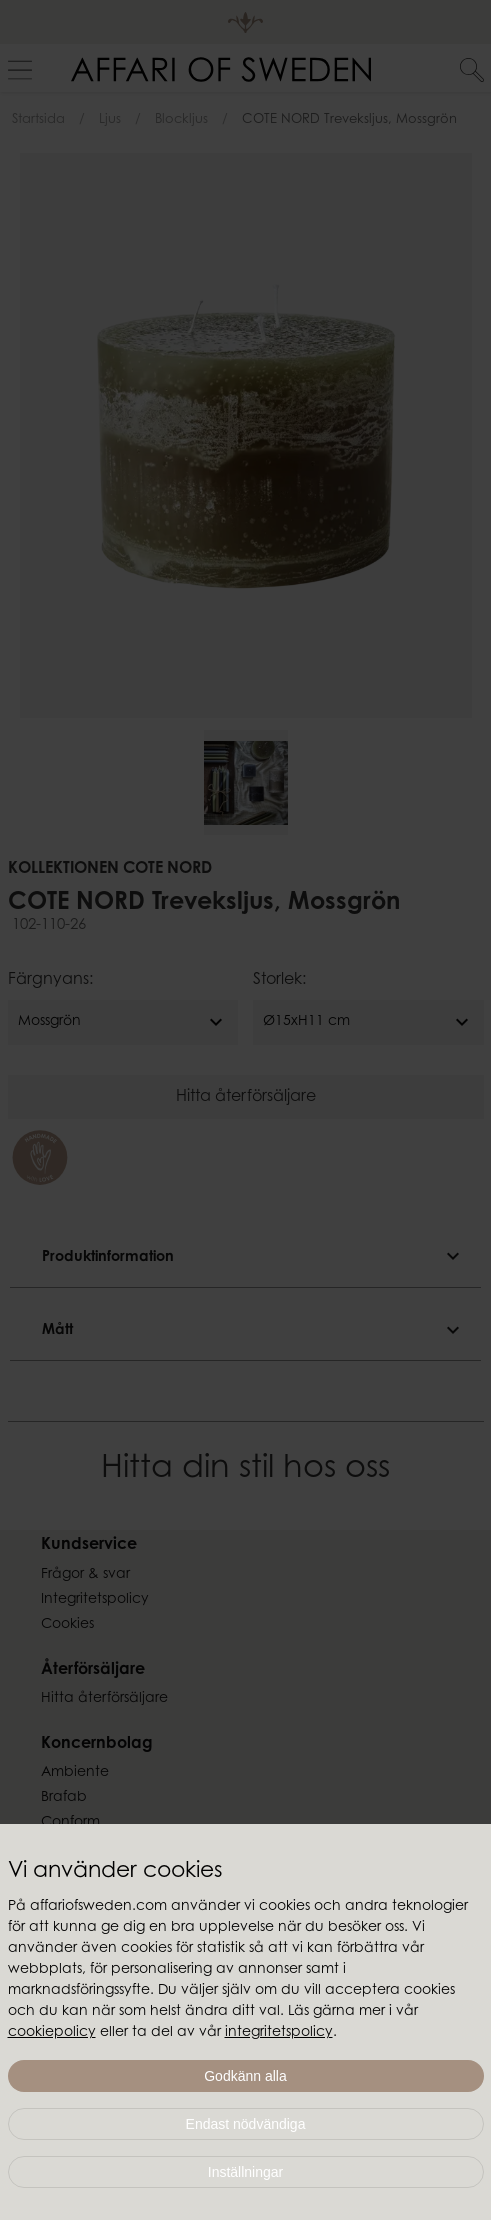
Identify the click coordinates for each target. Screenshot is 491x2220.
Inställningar (246, 2172)
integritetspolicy (279, 2033)
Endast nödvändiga (246, 2124)
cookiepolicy (52, 2033)
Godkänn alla (245, 2076)
